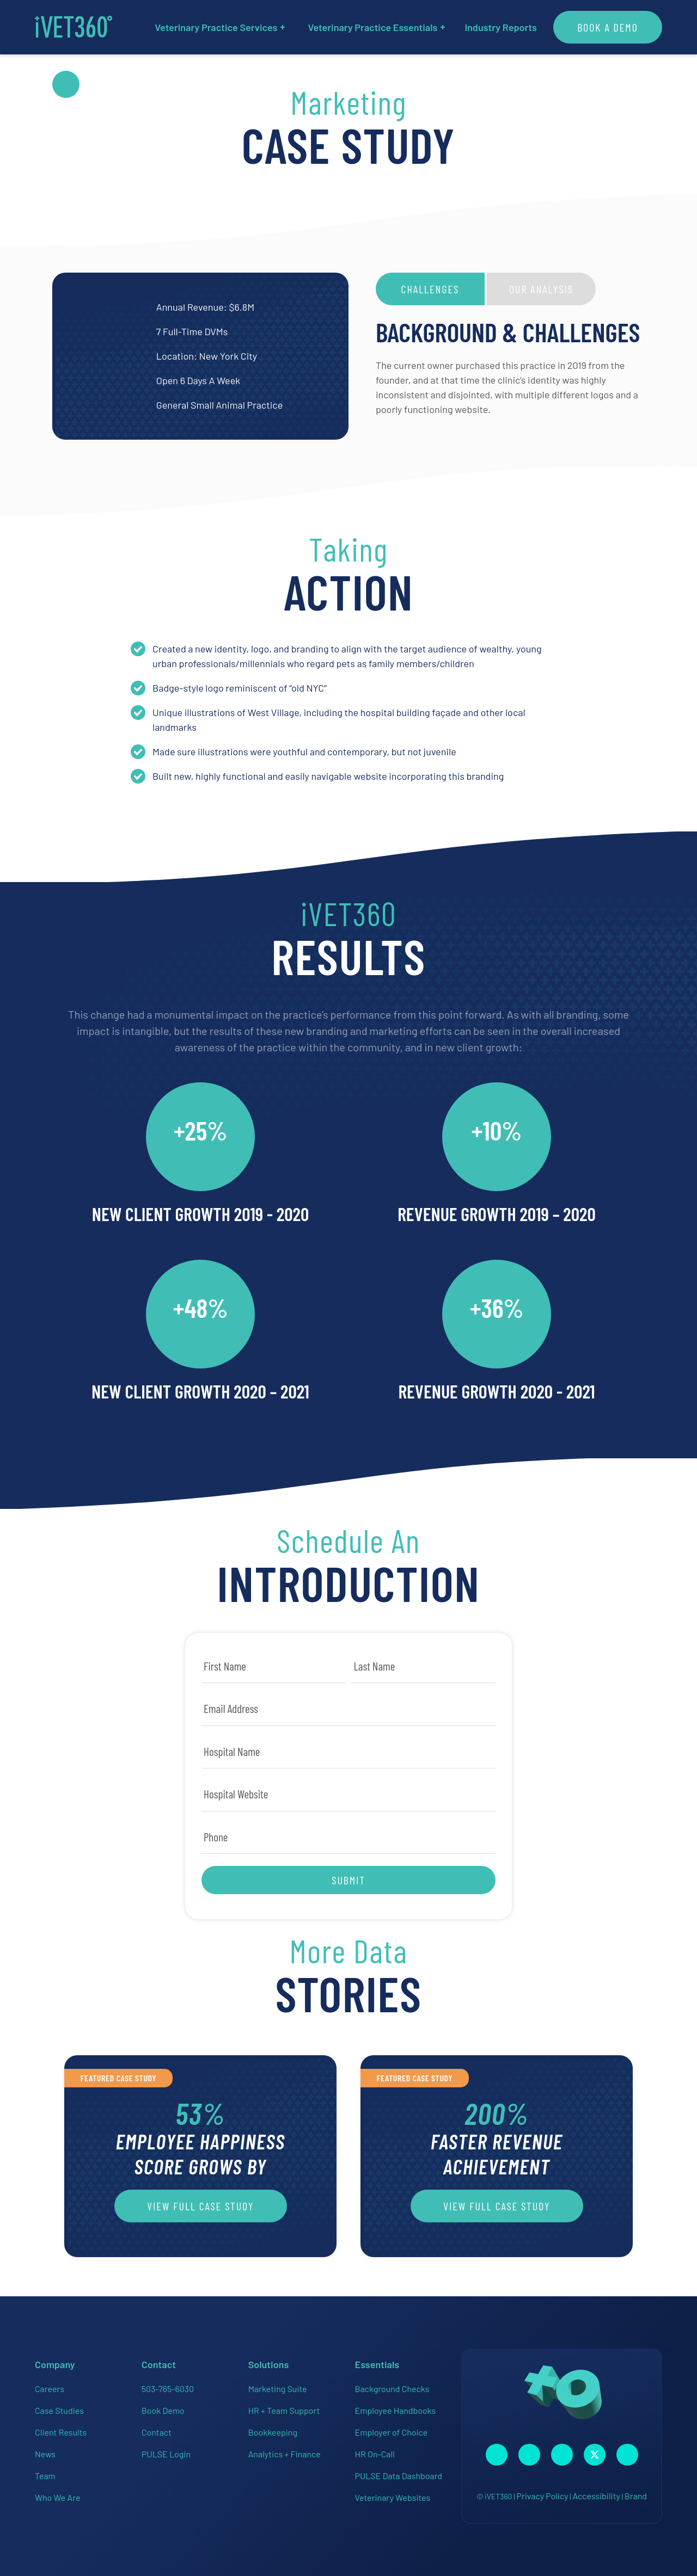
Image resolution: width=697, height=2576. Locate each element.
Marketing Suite (277, 2388)
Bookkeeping (272, 2432)
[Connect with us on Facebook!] (497, 2455)
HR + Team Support (284, 2410)
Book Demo (163, 2410)
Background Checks (391, 2388)
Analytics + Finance (284, 2454)
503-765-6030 (168, 2388)
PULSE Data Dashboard (398, 2475)
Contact (157, 2432)
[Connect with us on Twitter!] (595, 2455)
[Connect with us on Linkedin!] (562, 2455)
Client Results (61, 2432)
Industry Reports (500, 27)
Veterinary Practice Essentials (376, 27)
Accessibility (596, 2496)
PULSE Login (166, 2454)
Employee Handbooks (395, 2410)
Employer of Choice (390, 2432)
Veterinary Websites (392, 2497)
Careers (49, 2388)
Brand (636, 2496)
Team (45, 2475)
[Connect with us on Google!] (627, 2455)
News (45, 2454)
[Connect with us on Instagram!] (529, 2455)
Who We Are (57, 2497)
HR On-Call (374, 2454)
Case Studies (59, 2410)
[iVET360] (73, 27)
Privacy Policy (542, 2496)
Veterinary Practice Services (220, 27)
